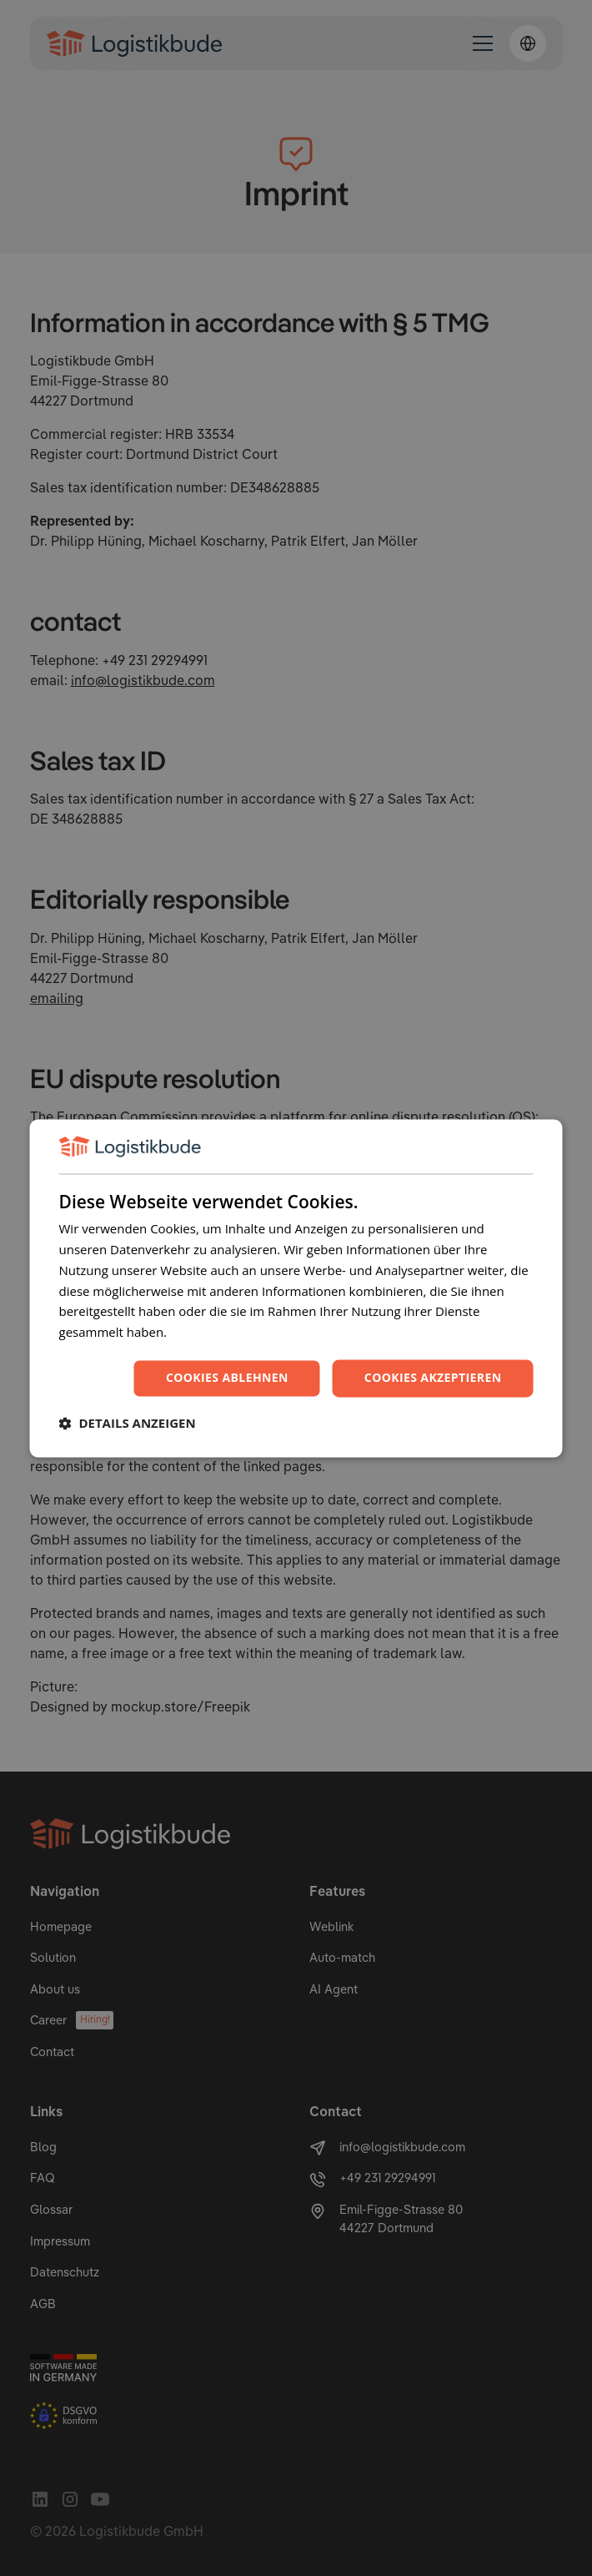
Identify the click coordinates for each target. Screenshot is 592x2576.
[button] (127, 1423)
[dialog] (296, 1288)
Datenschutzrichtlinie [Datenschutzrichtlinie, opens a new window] (231, 1332)
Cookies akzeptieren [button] (433, 1377)
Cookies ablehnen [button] (227, 1377)
